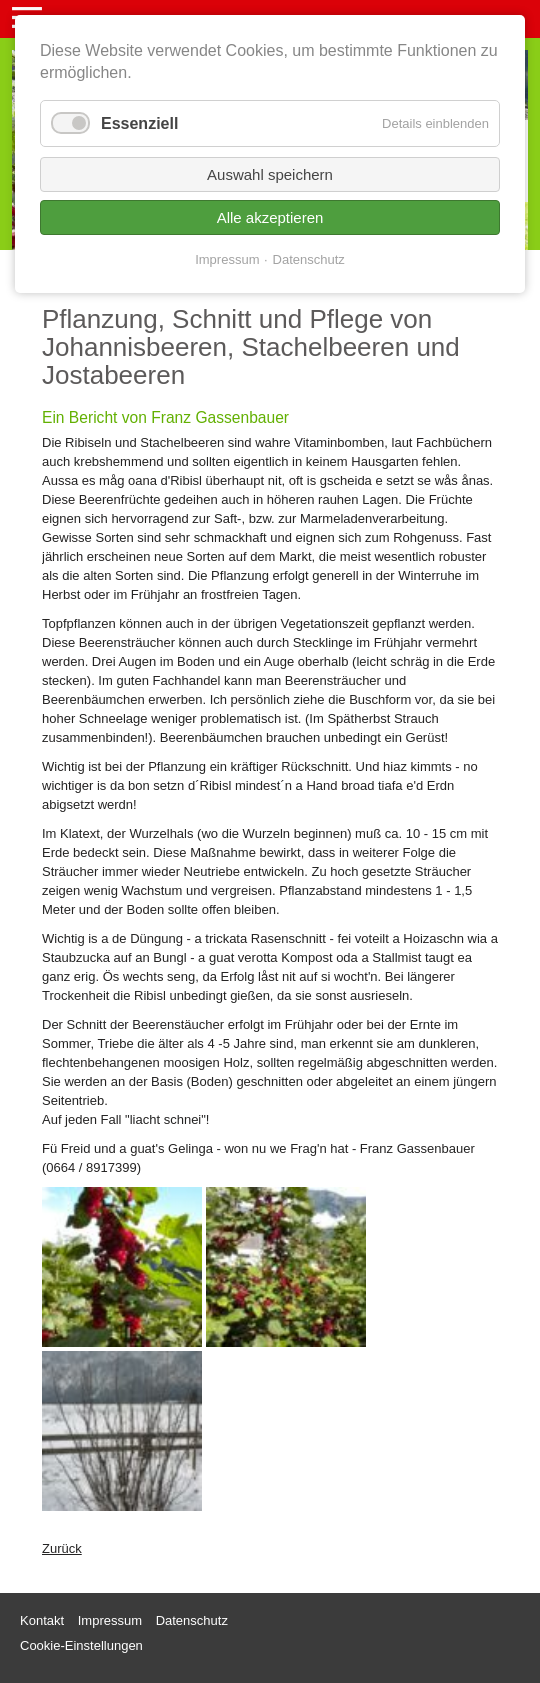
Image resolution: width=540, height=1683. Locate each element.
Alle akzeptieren (270, 217)
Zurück (62, 1548)
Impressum (227, 259)
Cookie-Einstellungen (81, 1645)
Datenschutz (309, 259)
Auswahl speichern (270, 174)
